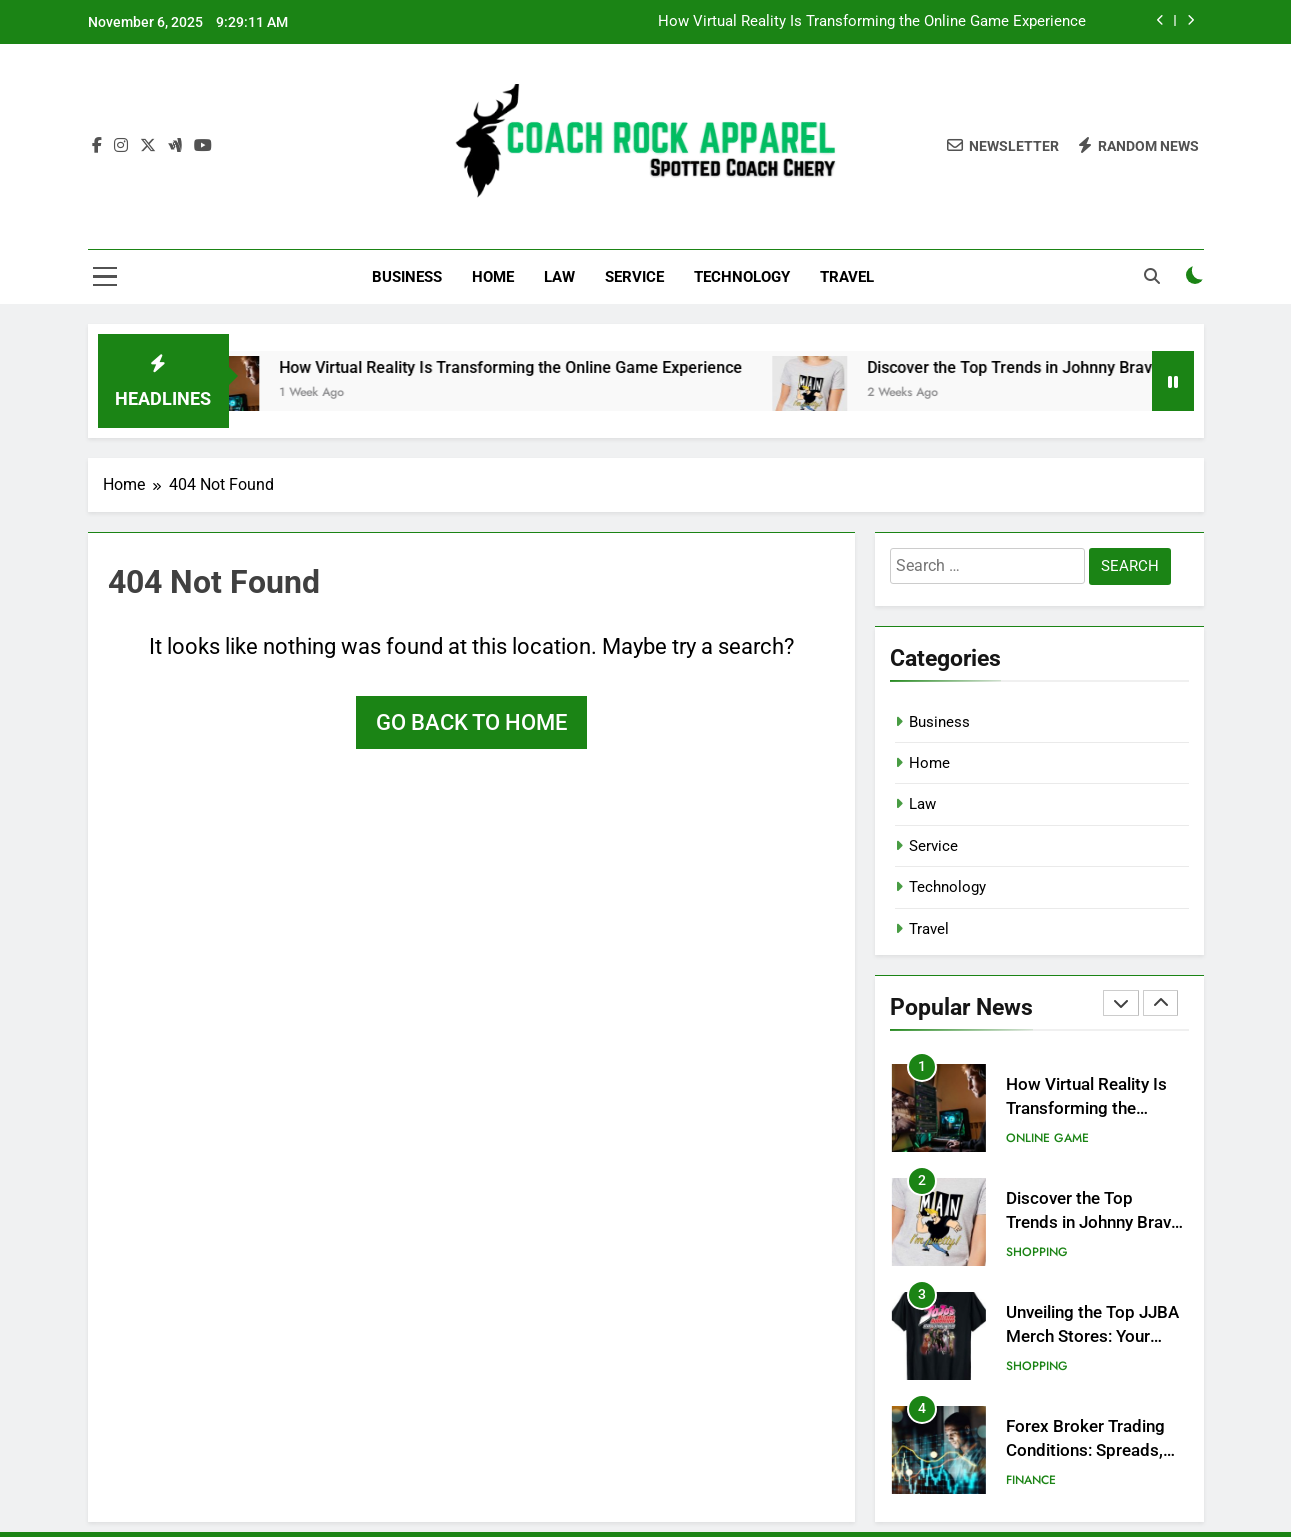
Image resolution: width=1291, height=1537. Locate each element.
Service (634, 277)
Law (559, 277)
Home (493, 277)
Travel (847, 277)
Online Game (1047, 1138)
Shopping (1037, 1252)
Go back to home (471, 722)
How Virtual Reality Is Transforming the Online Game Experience (872, 22)
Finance (1031, 1480)
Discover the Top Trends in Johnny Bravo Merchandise (1088, 367)
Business (407, 277)
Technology (742, 277)
